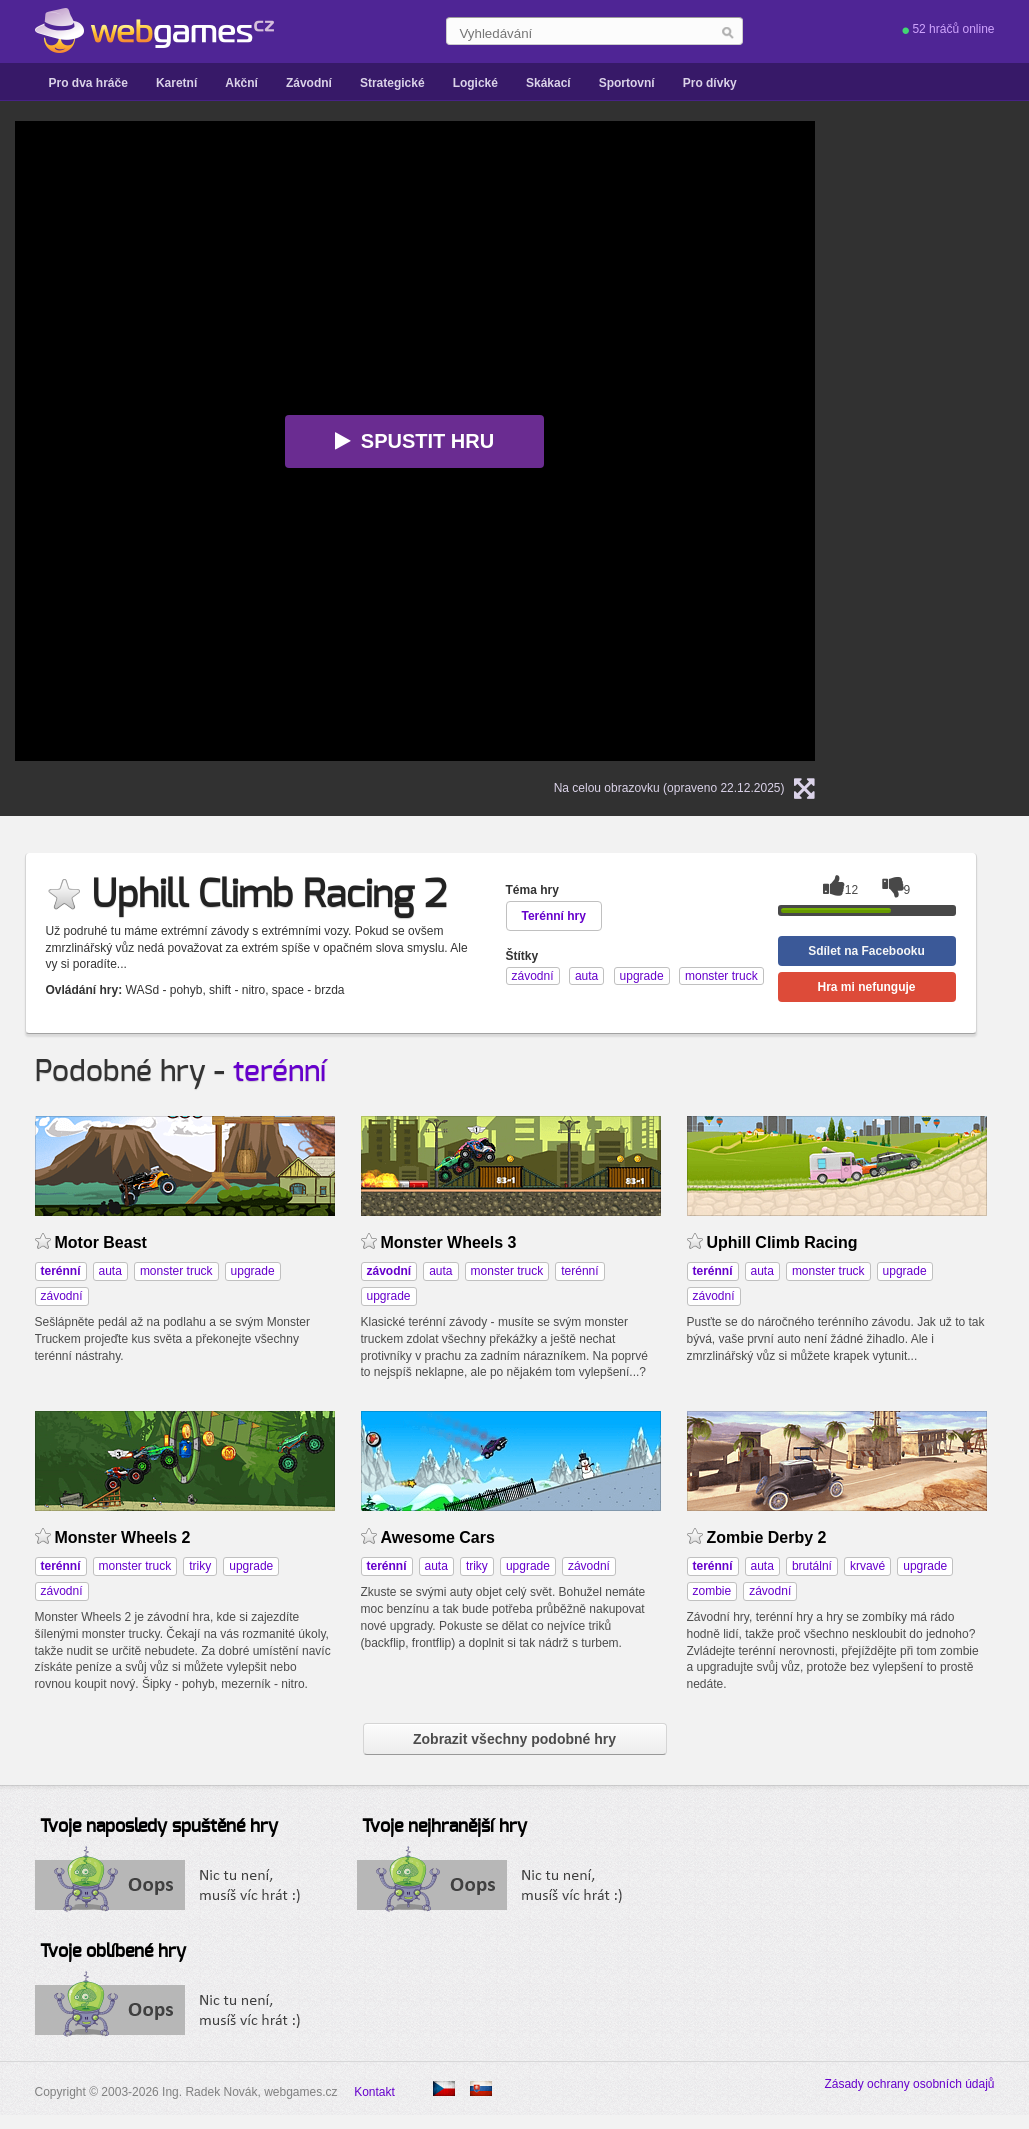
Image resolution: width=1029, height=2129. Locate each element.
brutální (812, 1566)
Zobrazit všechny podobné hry (514, 1739)
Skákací (548, 83)
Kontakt (374, 2092)
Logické (475, 83)
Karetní (176, 83)
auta (110, 1271)
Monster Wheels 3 (449, 1242)
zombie (712, 1591)
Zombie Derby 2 (767, 1537)
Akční (241, 83)
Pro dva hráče (88, 83)
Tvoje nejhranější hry (444, 1827)
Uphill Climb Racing (782, 1242)
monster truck (176, 1271)
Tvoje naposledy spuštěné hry (159, 1827)
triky (200, 1566)
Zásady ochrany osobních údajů (909, 2084)
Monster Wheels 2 (123, 1537)
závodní (62, 1296)
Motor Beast (101, 1242)
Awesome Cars (438, 1537)
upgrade (253, 1271)
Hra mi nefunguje (866, 987)
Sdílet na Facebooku (866, 951)
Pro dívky (710, 83)
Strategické (392, 83)
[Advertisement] (955, 421)
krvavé (867, 1566)
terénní (279, 1072)
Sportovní (627, 83)
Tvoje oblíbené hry (113, 1952)
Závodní (309, 83)
